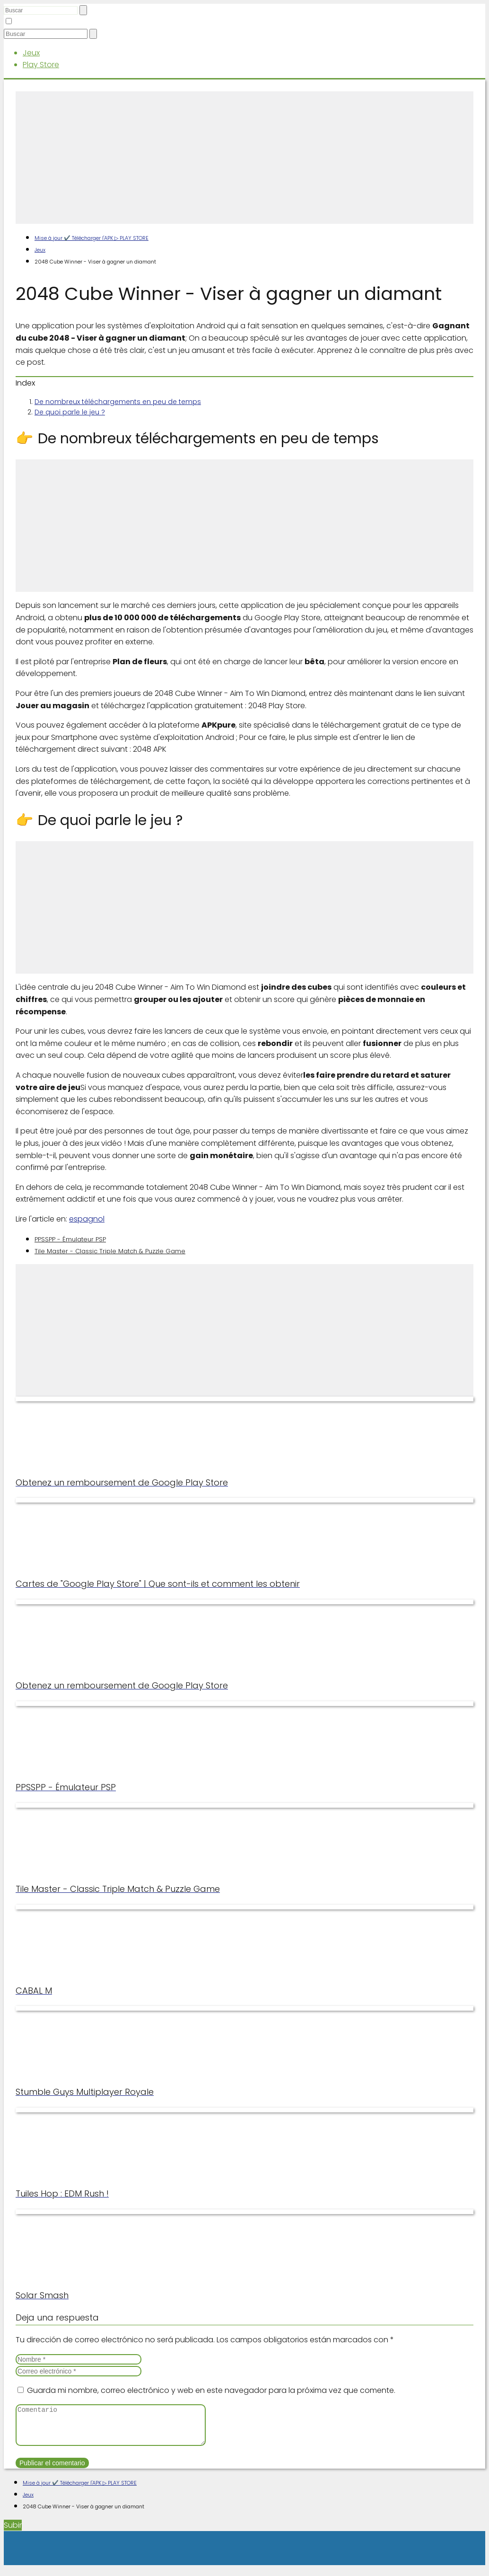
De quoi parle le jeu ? (70, 412)
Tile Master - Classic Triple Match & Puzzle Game (110, 1251)
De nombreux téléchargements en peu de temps (118, 401)
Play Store (41, 64)
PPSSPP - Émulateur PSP (70, 1239)
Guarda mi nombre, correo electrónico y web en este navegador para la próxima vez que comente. (211, 2390)
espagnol (87, 1218)
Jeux (31, 52)
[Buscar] (83, 10)
